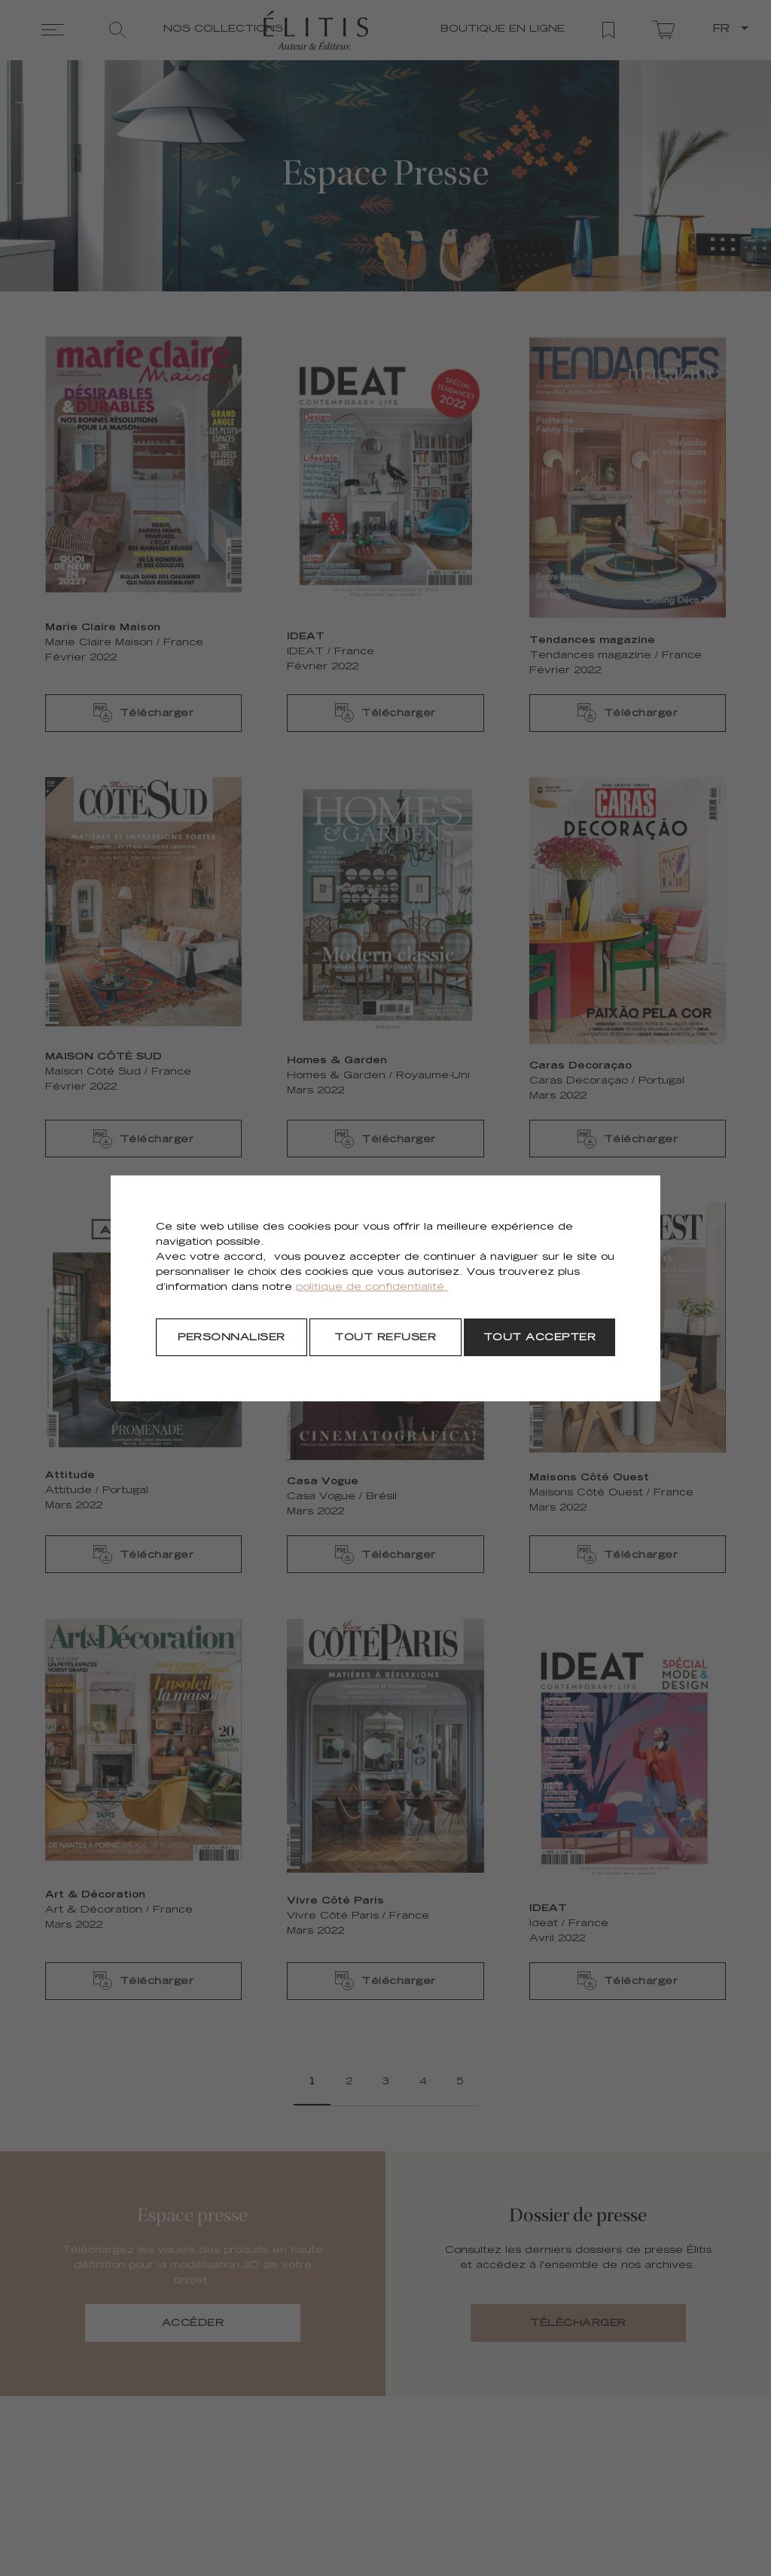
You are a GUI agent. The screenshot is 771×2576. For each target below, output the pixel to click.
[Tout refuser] (385, 1337)
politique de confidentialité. (372, 1288)
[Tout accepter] (539, 1337)
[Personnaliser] (231, 1337)
